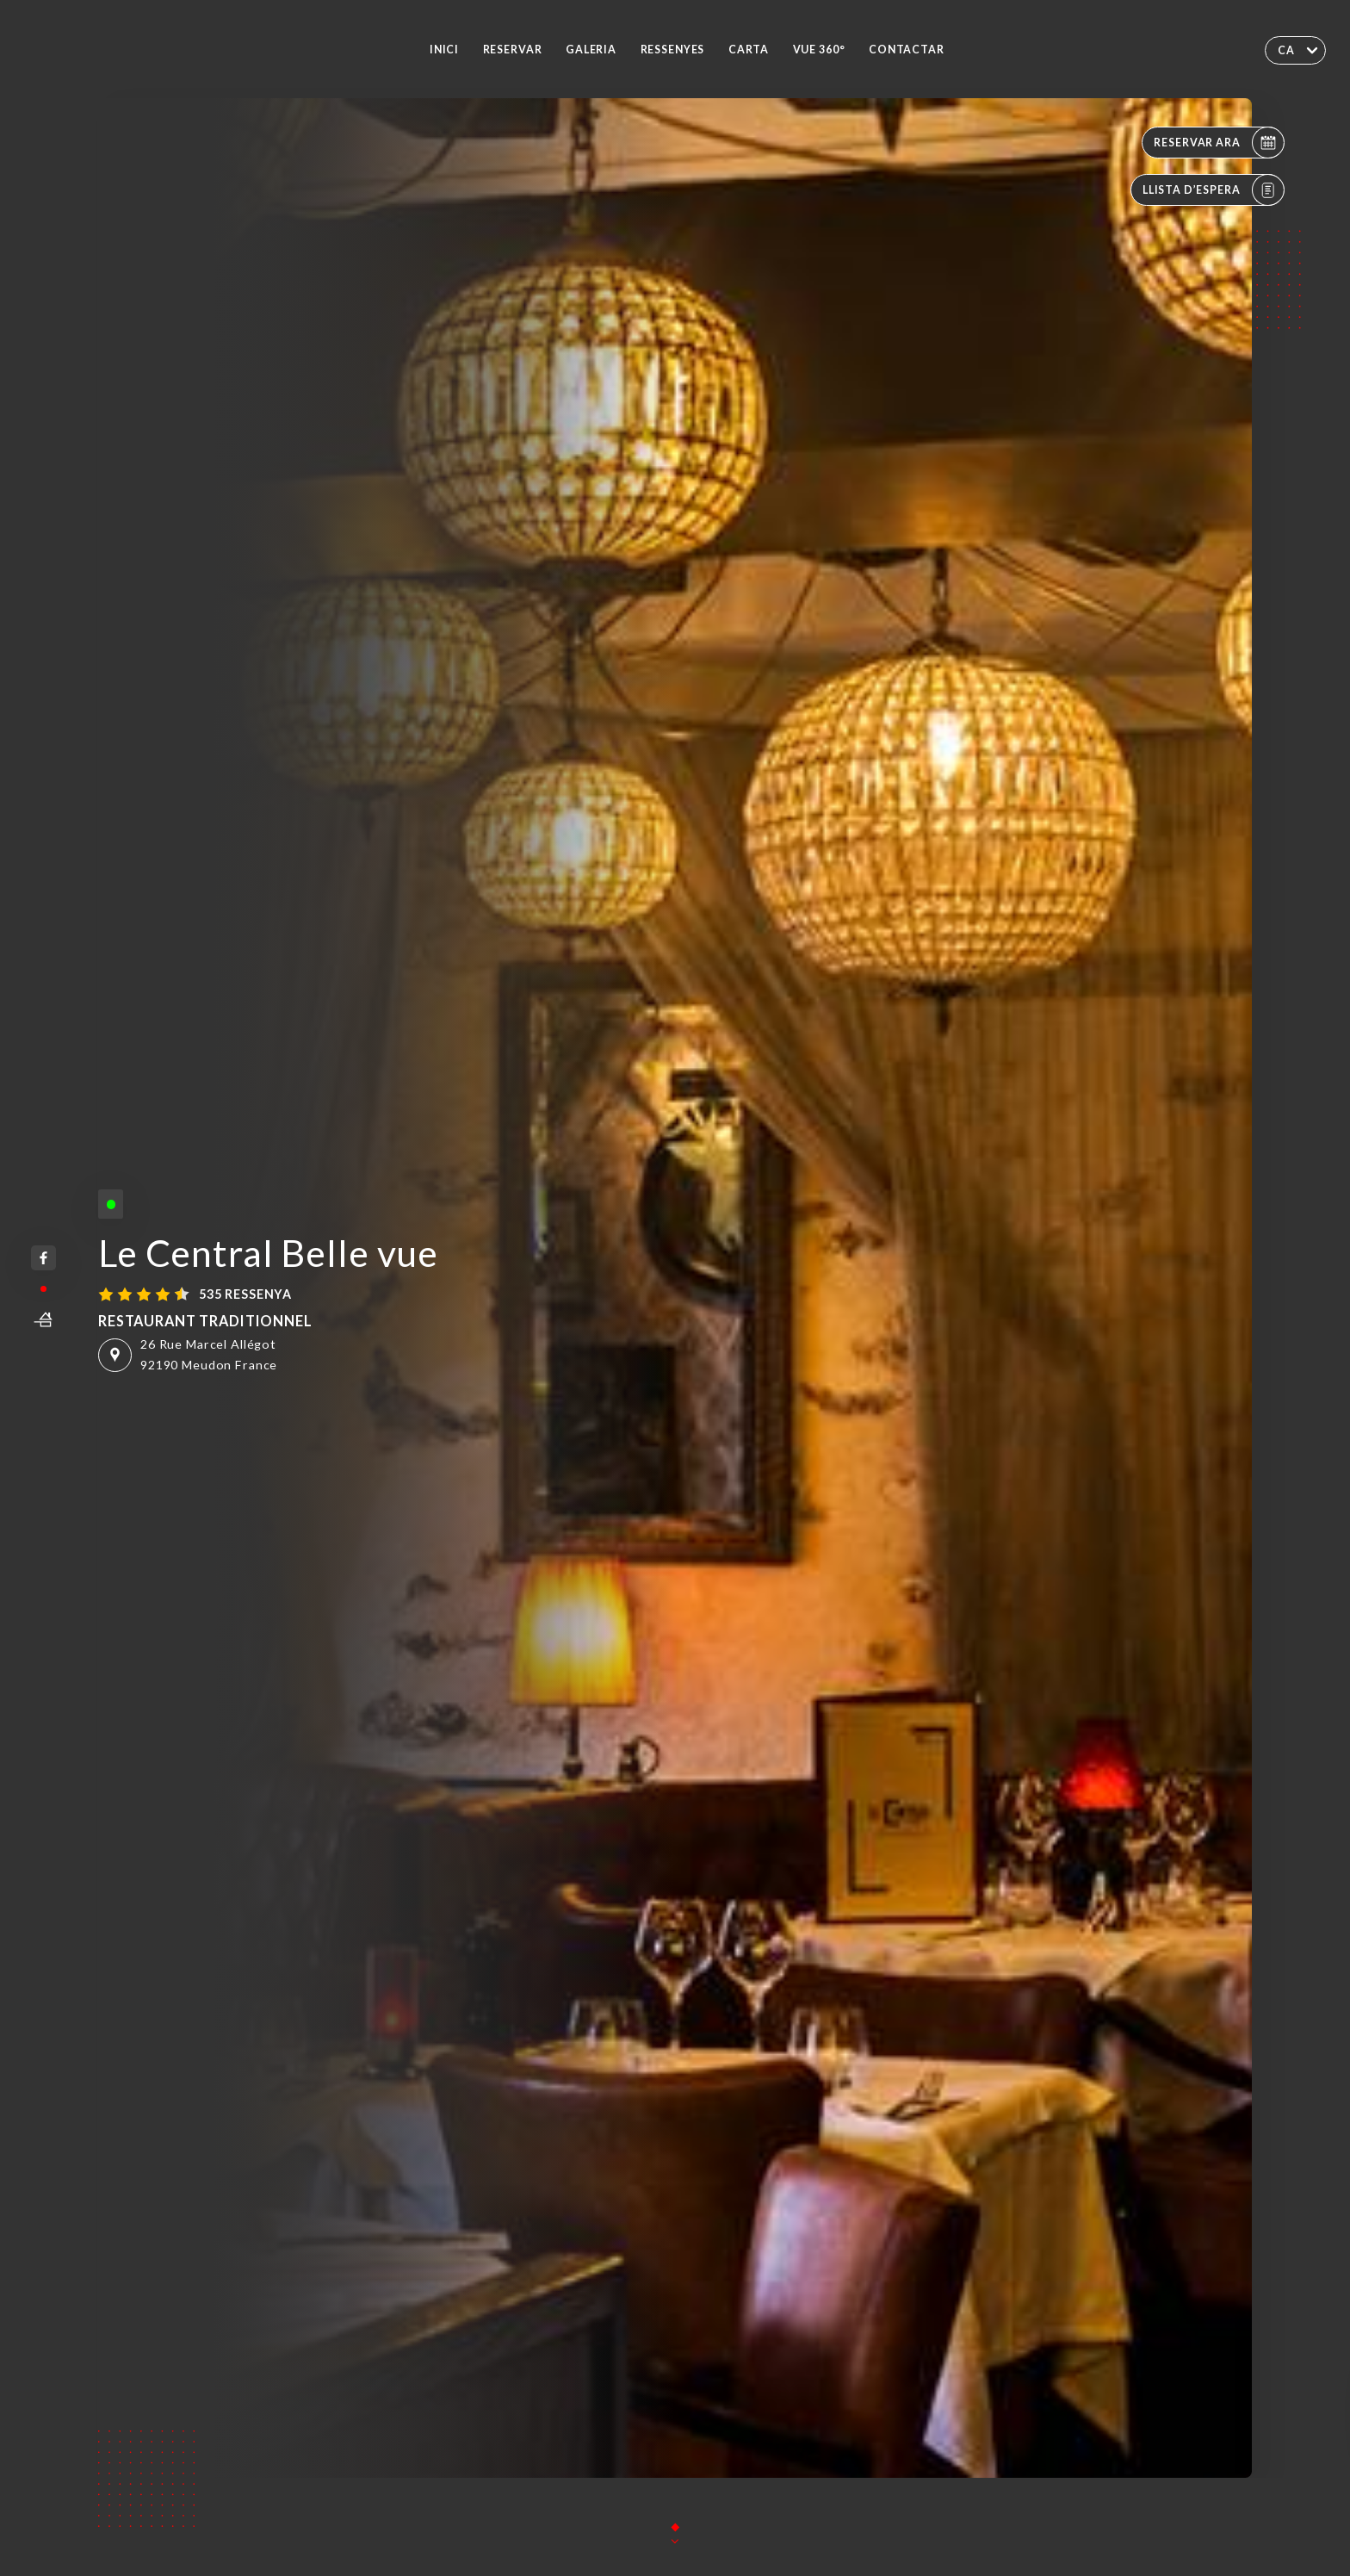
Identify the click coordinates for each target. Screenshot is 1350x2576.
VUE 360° (819, 49)
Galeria (591, 49)
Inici (444, 49)
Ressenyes (673, 49)
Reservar (512, 49)
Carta (748, 49)
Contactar (906, 49)
